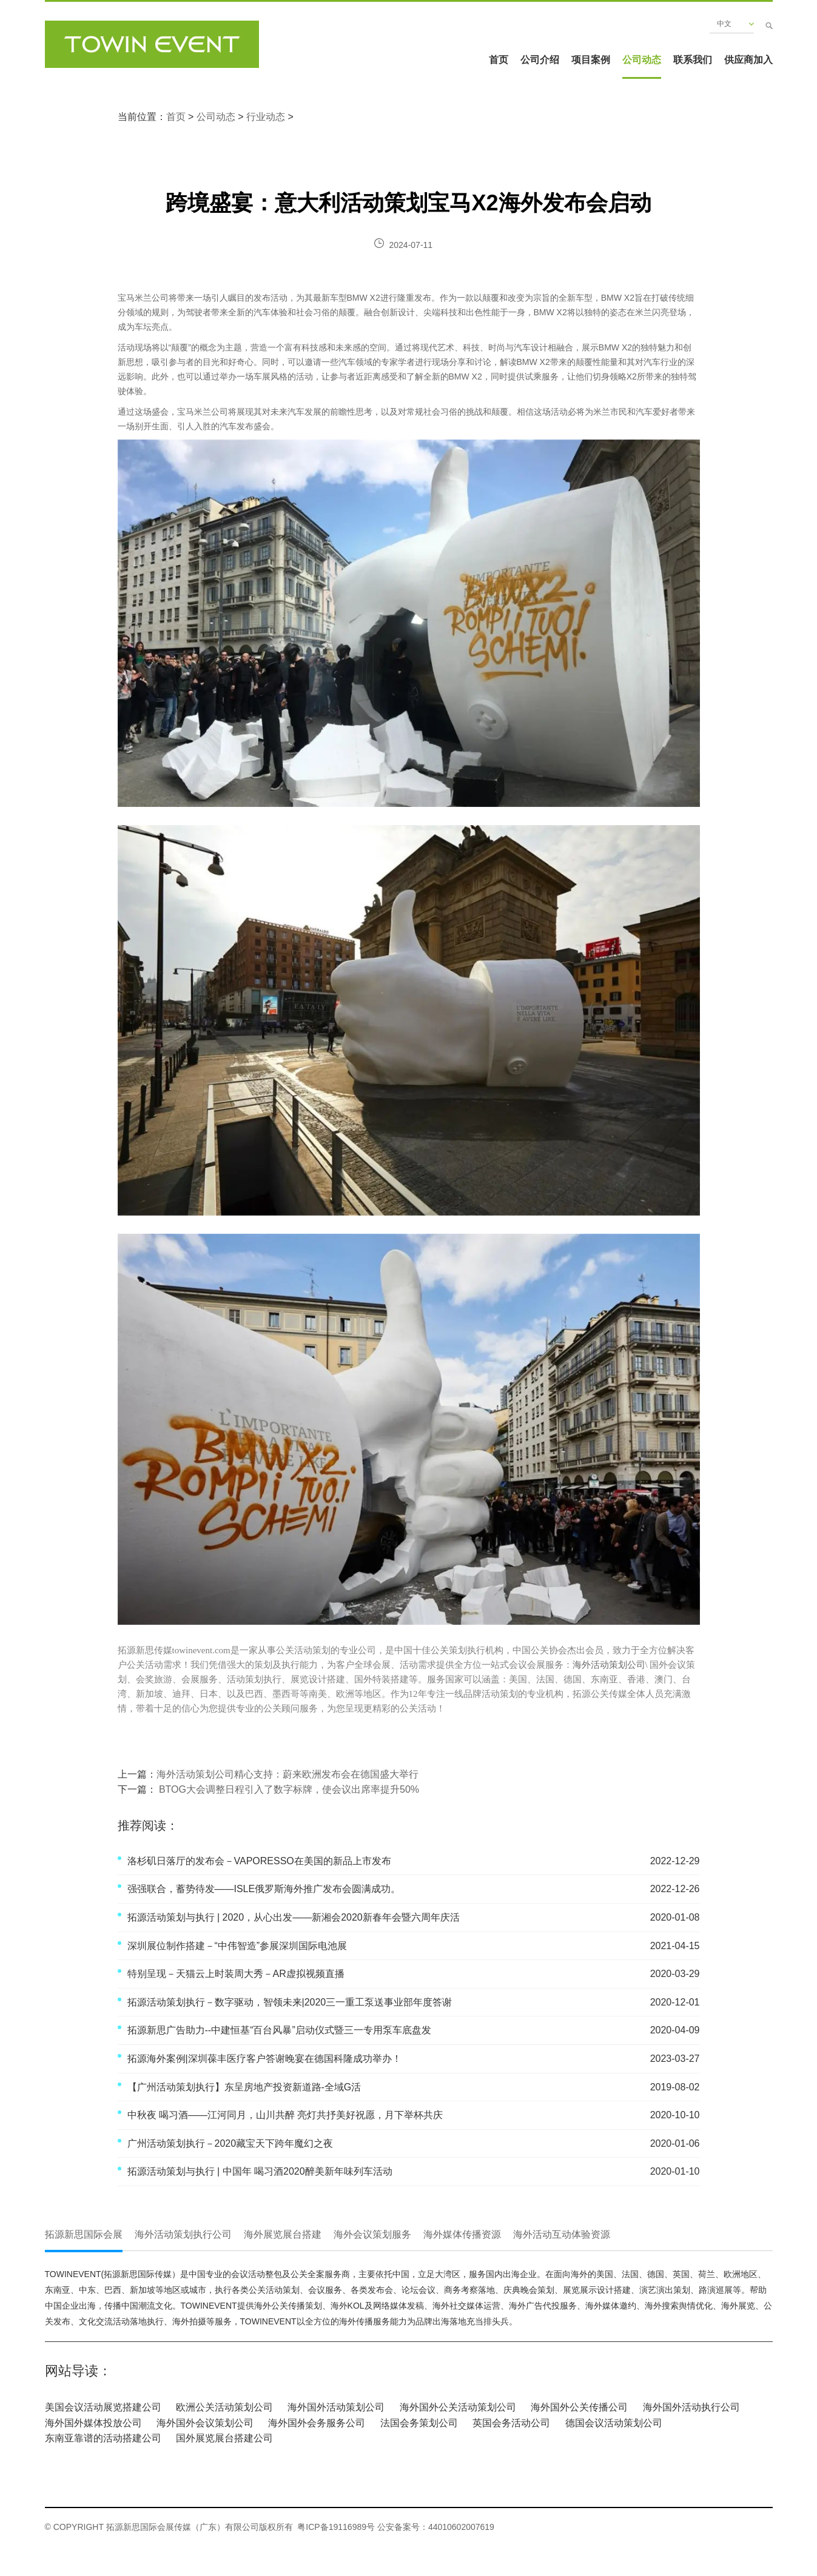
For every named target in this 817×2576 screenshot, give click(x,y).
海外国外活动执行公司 (691, 2407)
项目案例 (590, 60)
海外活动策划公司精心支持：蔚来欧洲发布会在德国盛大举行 (287, 1774)
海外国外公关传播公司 (579, 2407)
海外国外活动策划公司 (336, 2407)
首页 (498, 60)
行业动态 (265, 117)
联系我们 (692, 60)
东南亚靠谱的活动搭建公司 (103, 2438)
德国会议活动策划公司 (613, 2423)
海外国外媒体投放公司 (93, 2423)
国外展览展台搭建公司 (224, 2438)
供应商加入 (748, 60)
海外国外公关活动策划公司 (458, 2407)
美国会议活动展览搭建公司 (103, 2407)
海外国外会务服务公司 (316, 2423)
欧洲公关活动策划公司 (224, 2407)
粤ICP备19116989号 (336, 2527)
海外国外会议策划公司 (205, 2423)
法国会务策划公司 (419, 2423)
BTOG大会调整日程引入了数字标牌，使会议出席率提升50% (288, 1789)
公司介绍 (539, 60)
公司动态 (641, 60)
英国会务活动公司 (511, 2423)
